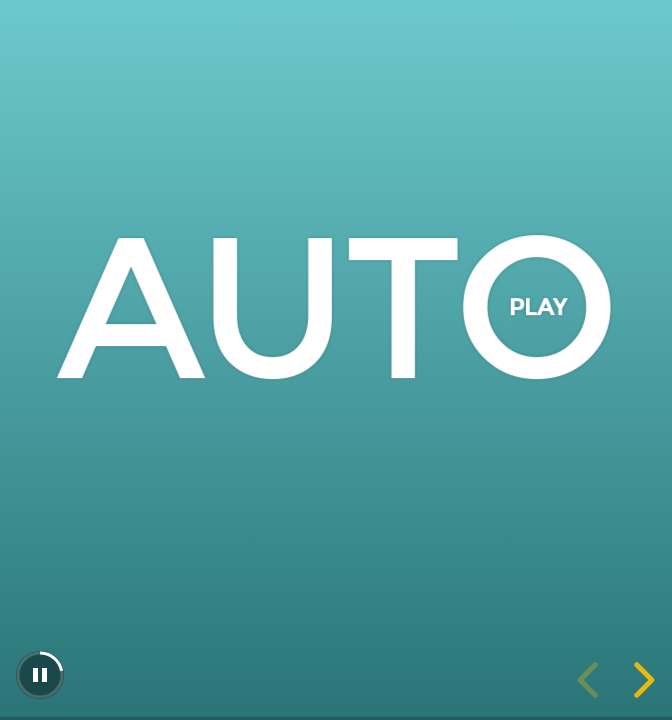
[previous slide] (591, 680)
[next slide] (641, 680)
